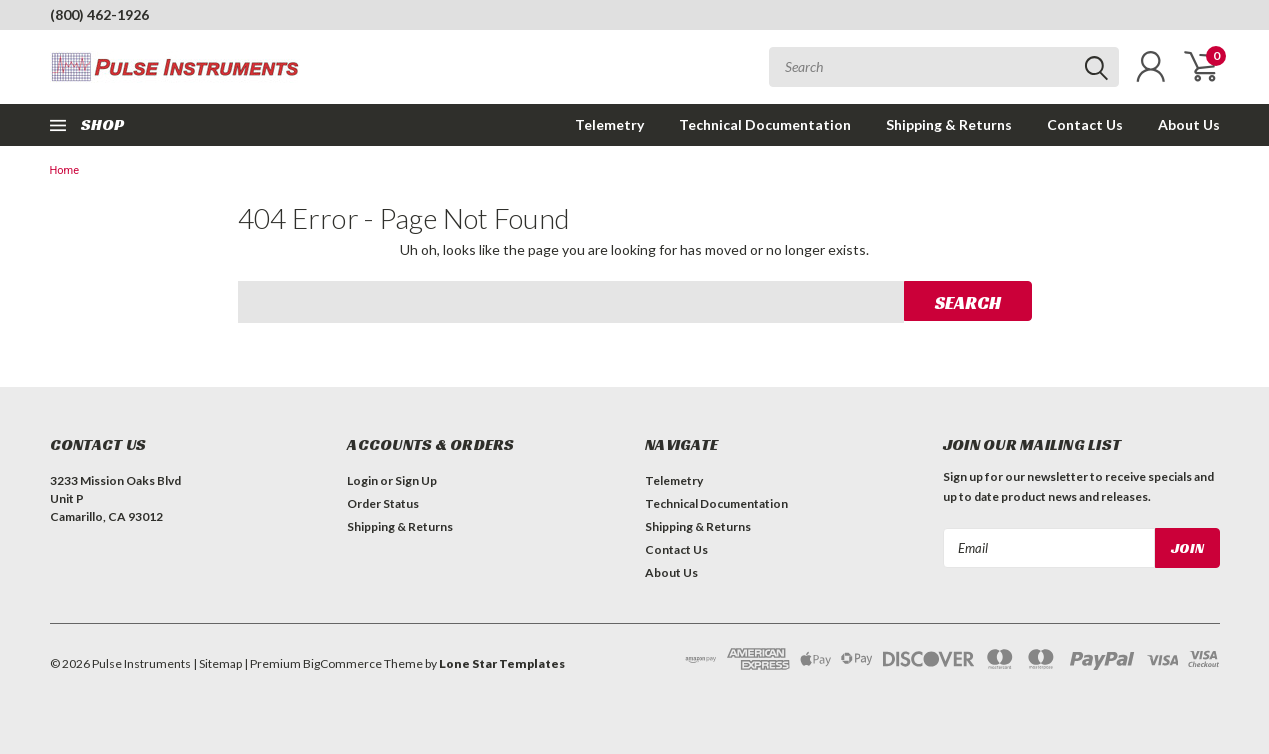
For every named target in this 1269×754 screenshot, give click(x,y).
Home (65, 170)
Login (362, 480)
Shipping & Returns (949, 124)
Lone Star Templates (502, 663)
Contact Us (1085, 124)
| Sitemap (217, 663)
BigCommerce (342, 663)
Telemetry (609, 124)
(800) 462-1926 (99, 14)
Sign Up (416, 480)
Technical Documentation (765, 124)
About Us (1189, 124)
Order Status (383, 503)
